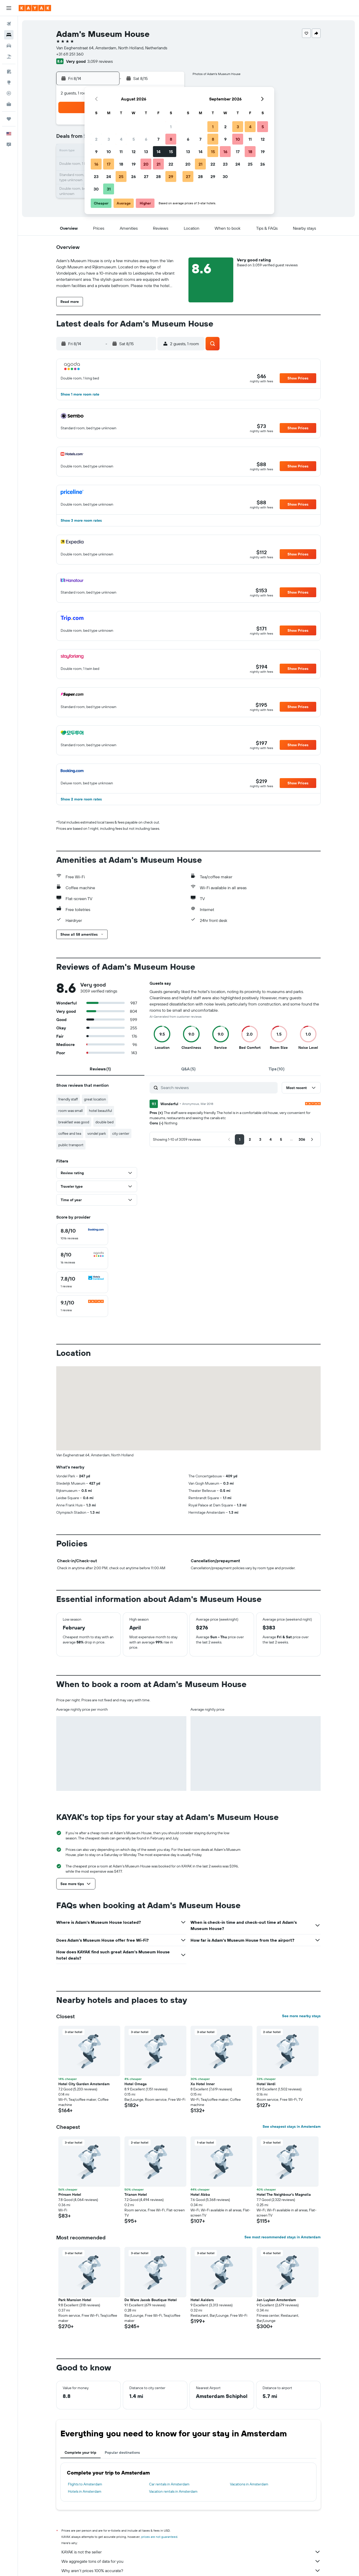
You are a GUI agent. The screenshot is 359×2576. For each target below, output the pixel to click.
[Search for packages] (9, 56)
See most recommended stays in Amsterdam (282, 2237)
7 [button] (158, 139)
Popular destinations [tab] (122, 2452)
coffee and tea (69, 1133)
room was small (70, 1110)
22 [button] (170, 164)
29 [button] (170, 176)
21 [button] (158, 164)
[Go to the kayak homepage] (35, 8)
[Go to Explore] (9, 82)
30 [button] (96, 189)
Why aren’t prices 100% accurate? (191, 2570)
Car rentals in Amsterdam (169, 2484)
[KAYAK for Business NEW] (9, 104)
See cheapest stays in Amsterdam (292, 2126)
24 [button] (108, 176)
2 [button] (96, 139)
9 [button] (96, 151)
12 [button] (134, 151)
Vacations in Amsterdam (249, 2484)
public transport (70, 1145)
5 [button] (133, 139)
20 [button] (146, 164)
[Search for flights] (9, 24)
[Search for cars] (9, 45)
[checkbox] (82, 1234)
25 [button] (121, 176)
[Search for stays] (9, 35)
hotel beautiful (100, 1110)
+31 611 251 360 (69, 54)
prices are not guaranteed (159, 2537)
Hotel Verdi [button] (266, 2084)
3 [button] (109, 139)
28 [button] (158, 176)
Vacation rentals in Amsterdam (173, 2491)
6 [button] (146, 139)
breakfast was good (73, 1122)
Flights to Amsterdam (85, 2484)
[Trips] (9, 119)
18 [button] (121, 164)
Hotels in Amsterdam (84, 2491)
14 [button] (158, 151)
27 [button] (146, 176)
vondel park (96, 1133)
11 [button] (121, 151)
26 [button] (133, 176)
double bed (104, 1122)
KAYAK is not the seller (191, 2552)
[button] (9, 8)
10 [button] (109, 151)
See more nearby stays (301, 2016)
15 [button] (171, 151)
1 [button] (171, 126)
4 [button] (121, 139)
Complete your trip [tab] (80, 2452)
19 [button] (134, 164)
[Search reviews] (217, 1087)
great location (95, 1099)
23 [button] (96, 176)
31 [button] (109, 189)
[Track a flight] (9, 93)
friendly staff (68, 1099)
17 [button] (108, 164)
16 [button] (96, 164)
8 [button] (171, 139)
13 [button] (146, 151)
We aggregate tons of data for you (191, 2561)
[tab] (100, 1069)
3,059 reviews (100, 61)
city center (120, 1133)
